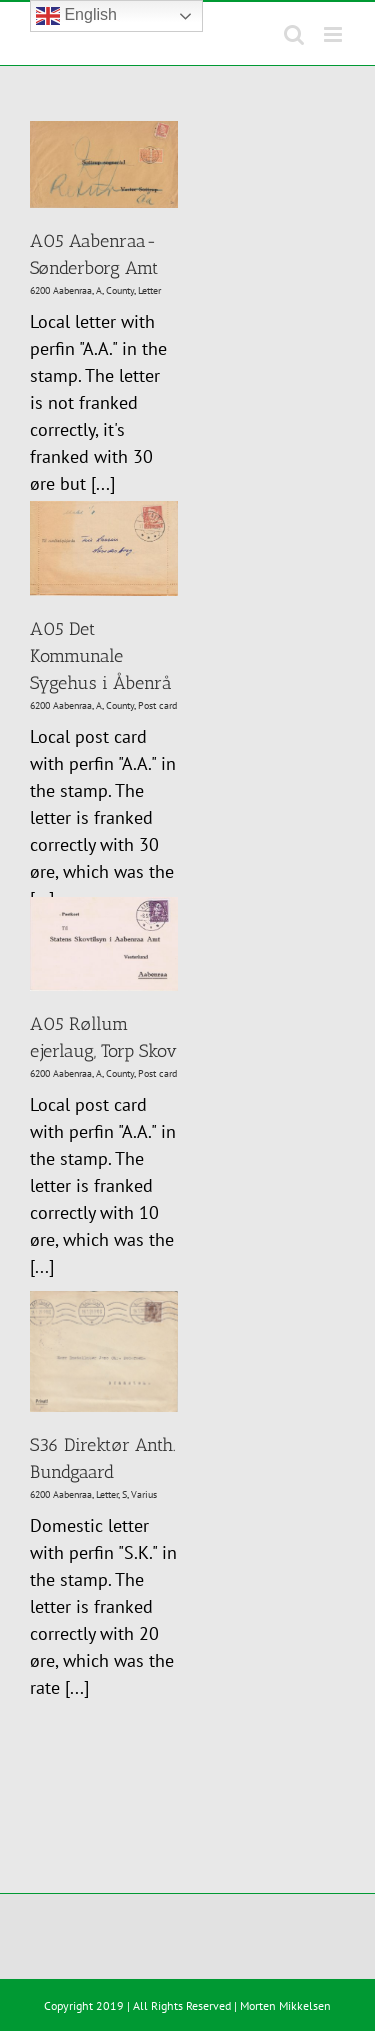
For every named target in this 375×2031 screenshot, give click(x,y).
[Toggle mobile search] (294, 34)
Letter (149, 290)
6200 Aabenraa (61, 290)
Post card (157, 705)
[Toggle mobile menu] (334, 34)
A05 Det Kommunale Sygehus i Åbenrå (100, 656)
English (76, 16)
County (120, 290)
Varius (144, 1494)
